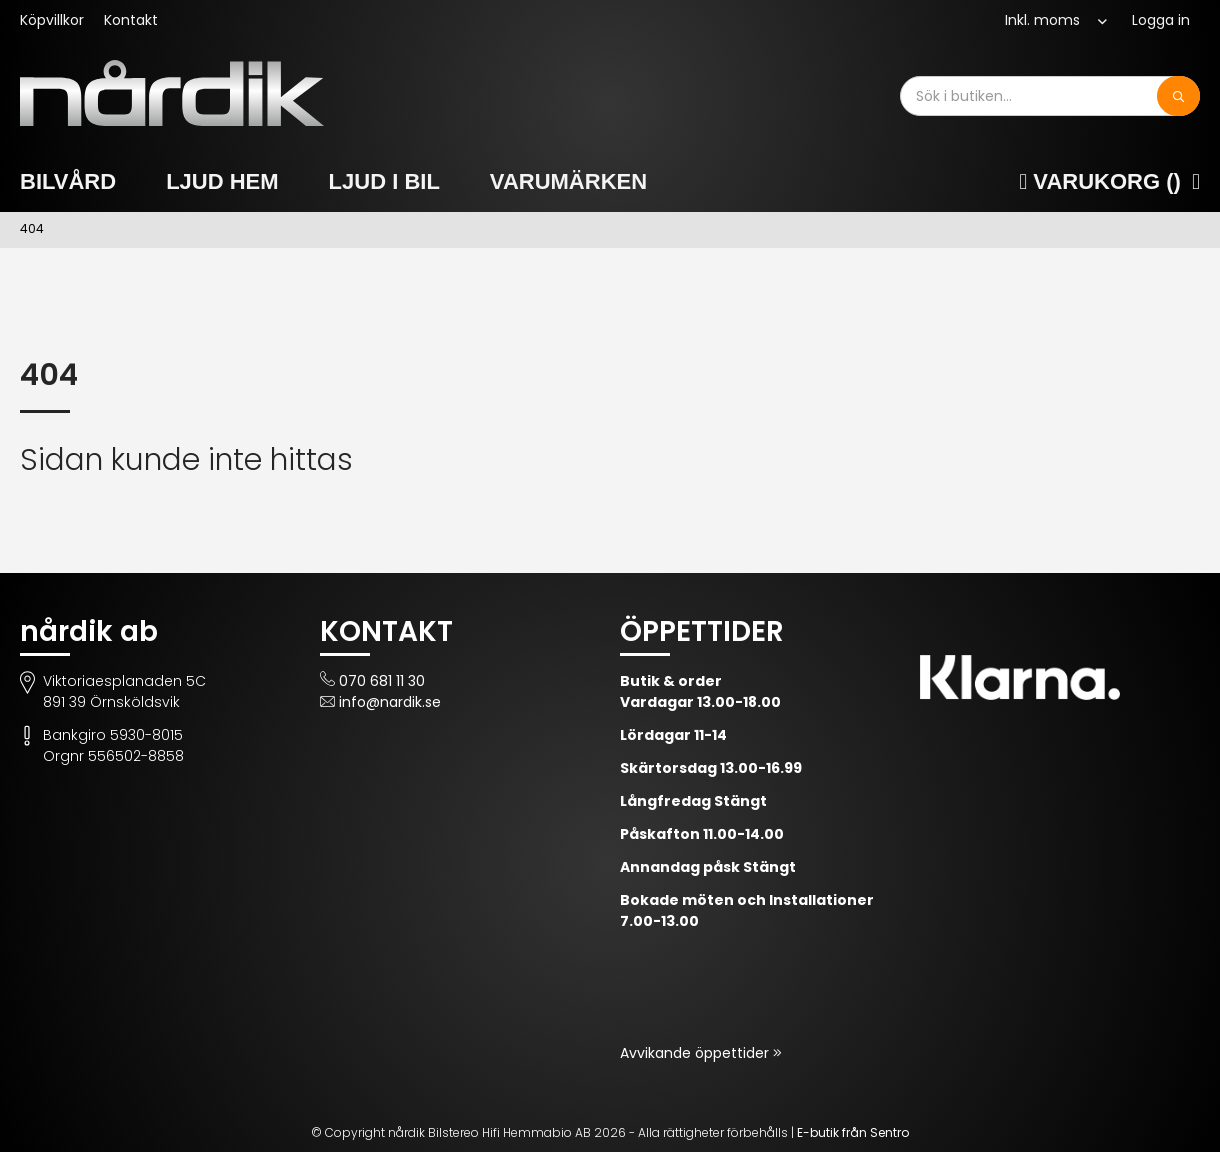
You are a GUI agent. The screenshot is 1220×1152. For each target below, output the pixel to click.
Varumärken (568, 181)
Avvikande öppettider (696, 1053)
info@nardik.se (390, 702)
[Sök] (1178, 96)
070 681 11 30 (382, 681)
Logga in (1161, 20)
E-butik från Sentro (853, 1132)
